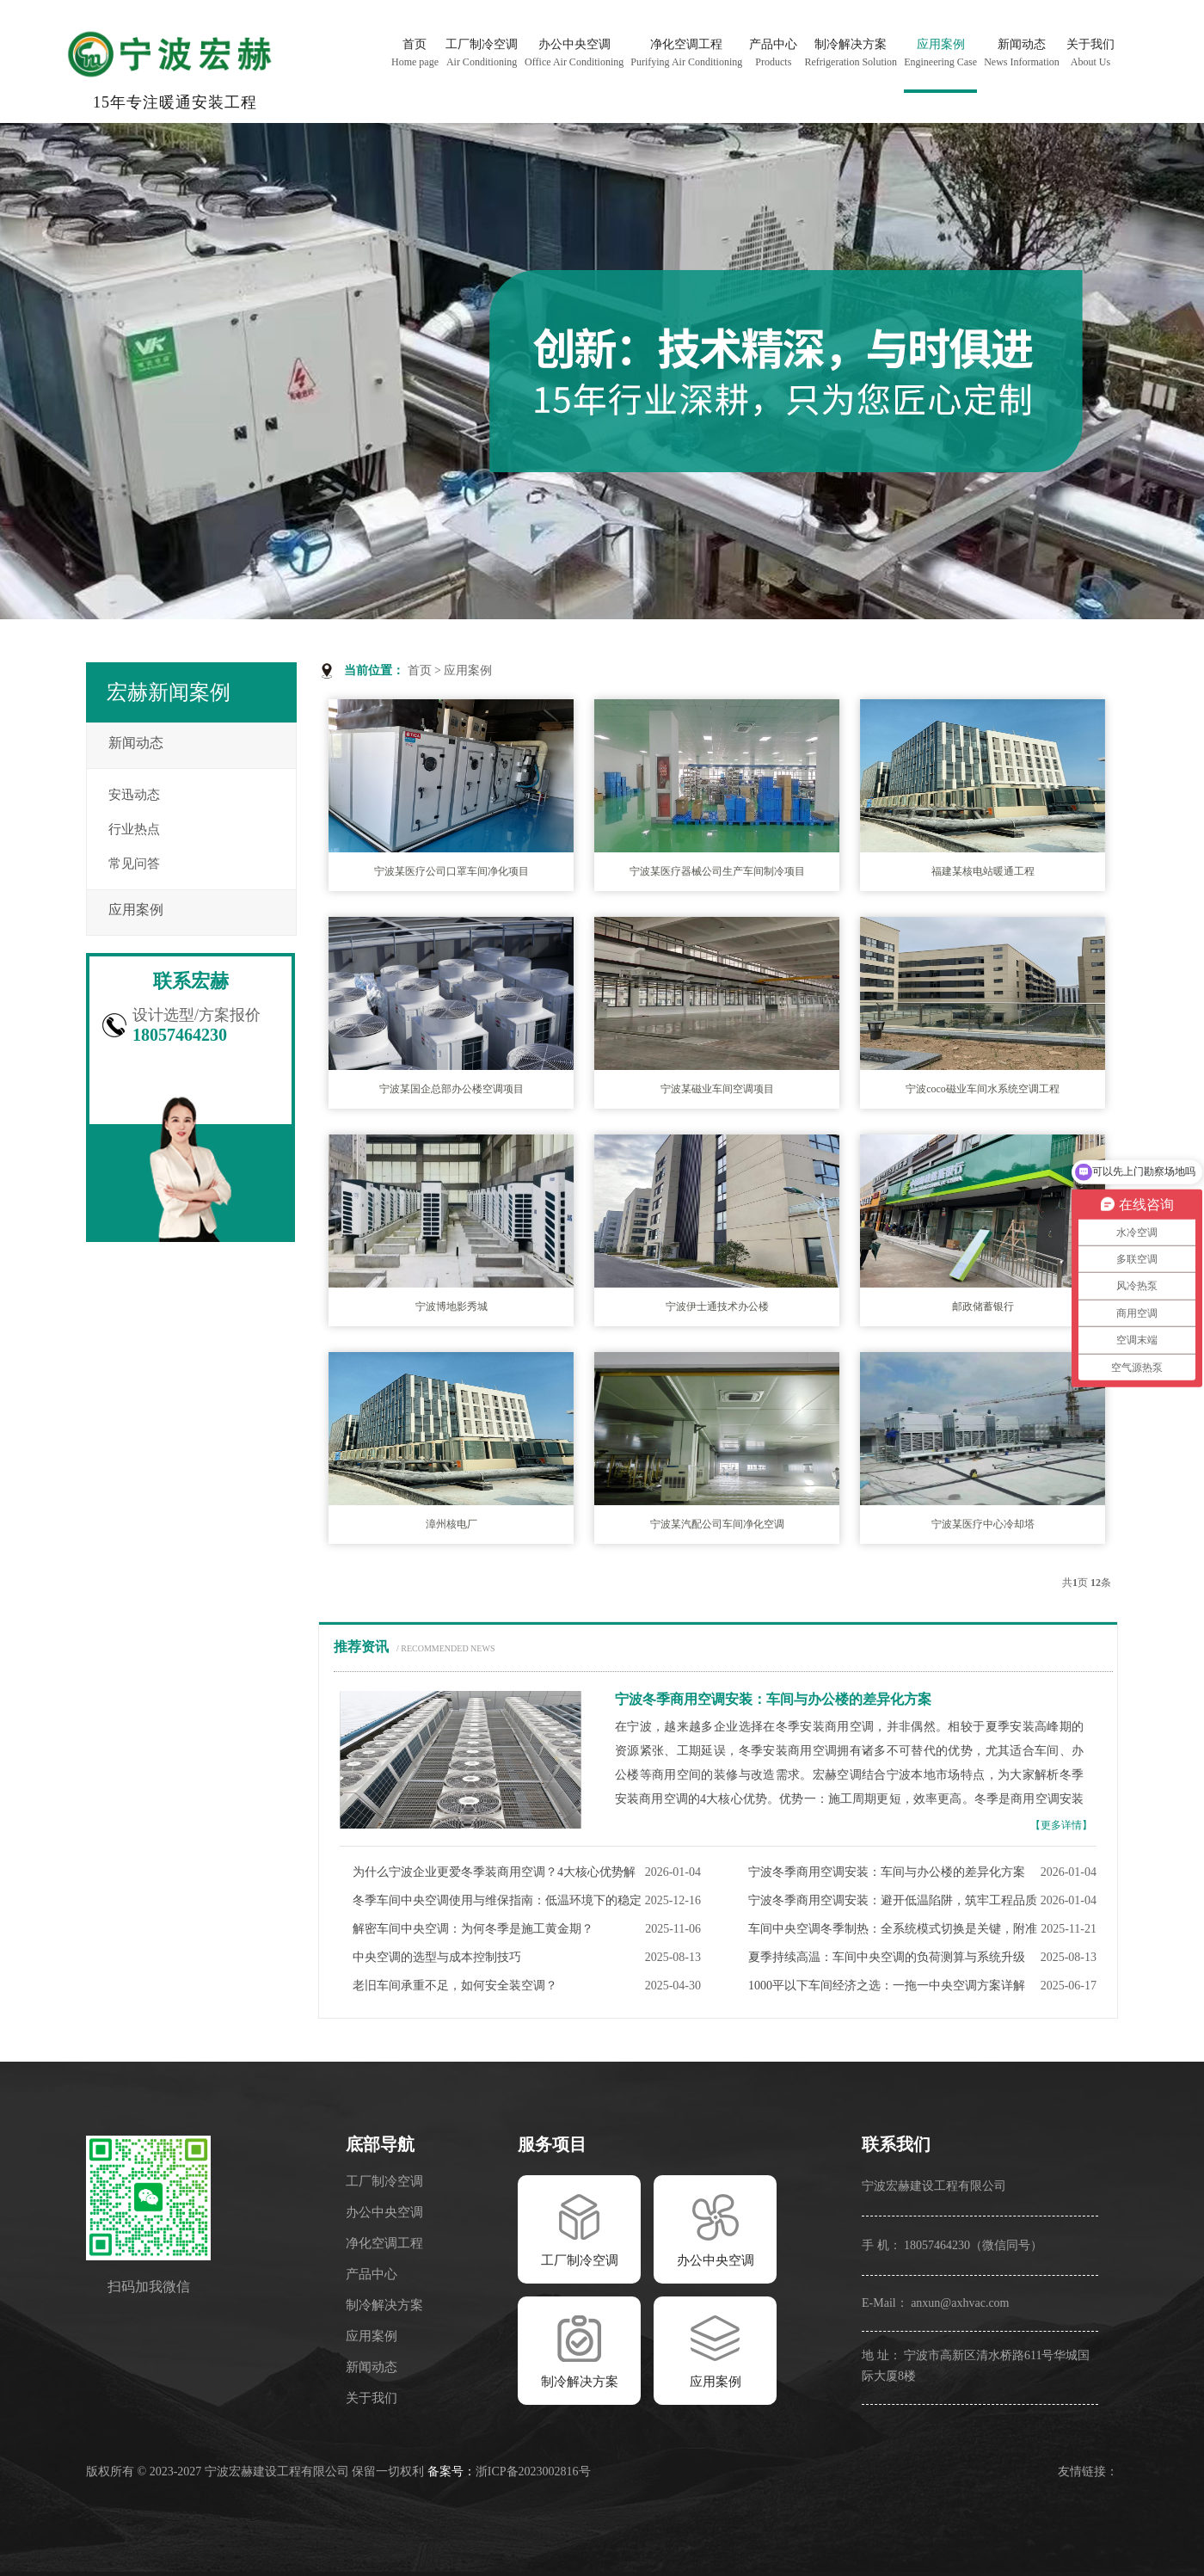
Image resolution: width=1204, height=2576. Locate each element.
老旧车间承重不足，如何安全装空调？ (455, 1985)
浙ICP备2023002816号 (533, 2471)
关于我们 (371, 2398)
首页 (420, 670)
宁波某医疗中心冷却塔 (983, 1524)
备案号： (451, 2471)
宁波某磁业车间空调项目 (717, 1089)
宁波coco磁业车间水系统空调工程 (983, 1089)
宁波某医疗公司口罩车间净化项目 (451, 871)
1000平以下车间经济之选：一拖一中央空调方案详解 (886, 1985)
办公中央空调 (384, 2212)
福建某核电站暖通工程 (983, 871)
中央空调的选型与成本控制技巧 (437, 1957)
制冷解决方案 (384, 2305)
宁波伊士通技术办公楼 (717, 1306)
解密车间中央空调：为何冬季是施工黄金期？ (473, 1928)
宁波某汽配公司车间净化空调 (717, 1524)
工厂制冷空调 (384, 2181)
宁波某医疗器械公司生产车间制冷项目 (717, 871)
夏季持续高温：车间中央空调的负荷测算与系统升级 (886, 1957)
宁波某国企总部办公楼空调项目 (451, 1089)
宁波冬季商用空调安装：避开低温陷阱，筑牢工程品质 (892, 1900)
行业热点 (134, 829)
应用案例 (468, 670)
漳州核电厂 (451, 1524)
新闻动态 (135, 742)
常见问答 (134, 863)
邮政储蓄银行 (983, 1306)
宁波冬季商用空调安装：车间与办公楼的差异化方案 (886, 1872)
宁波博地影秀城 (451, 1306)
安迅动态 (134, 795)
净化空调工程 (384, 2243)
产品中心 (371, 2274)
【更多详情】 (1061, 1825)
